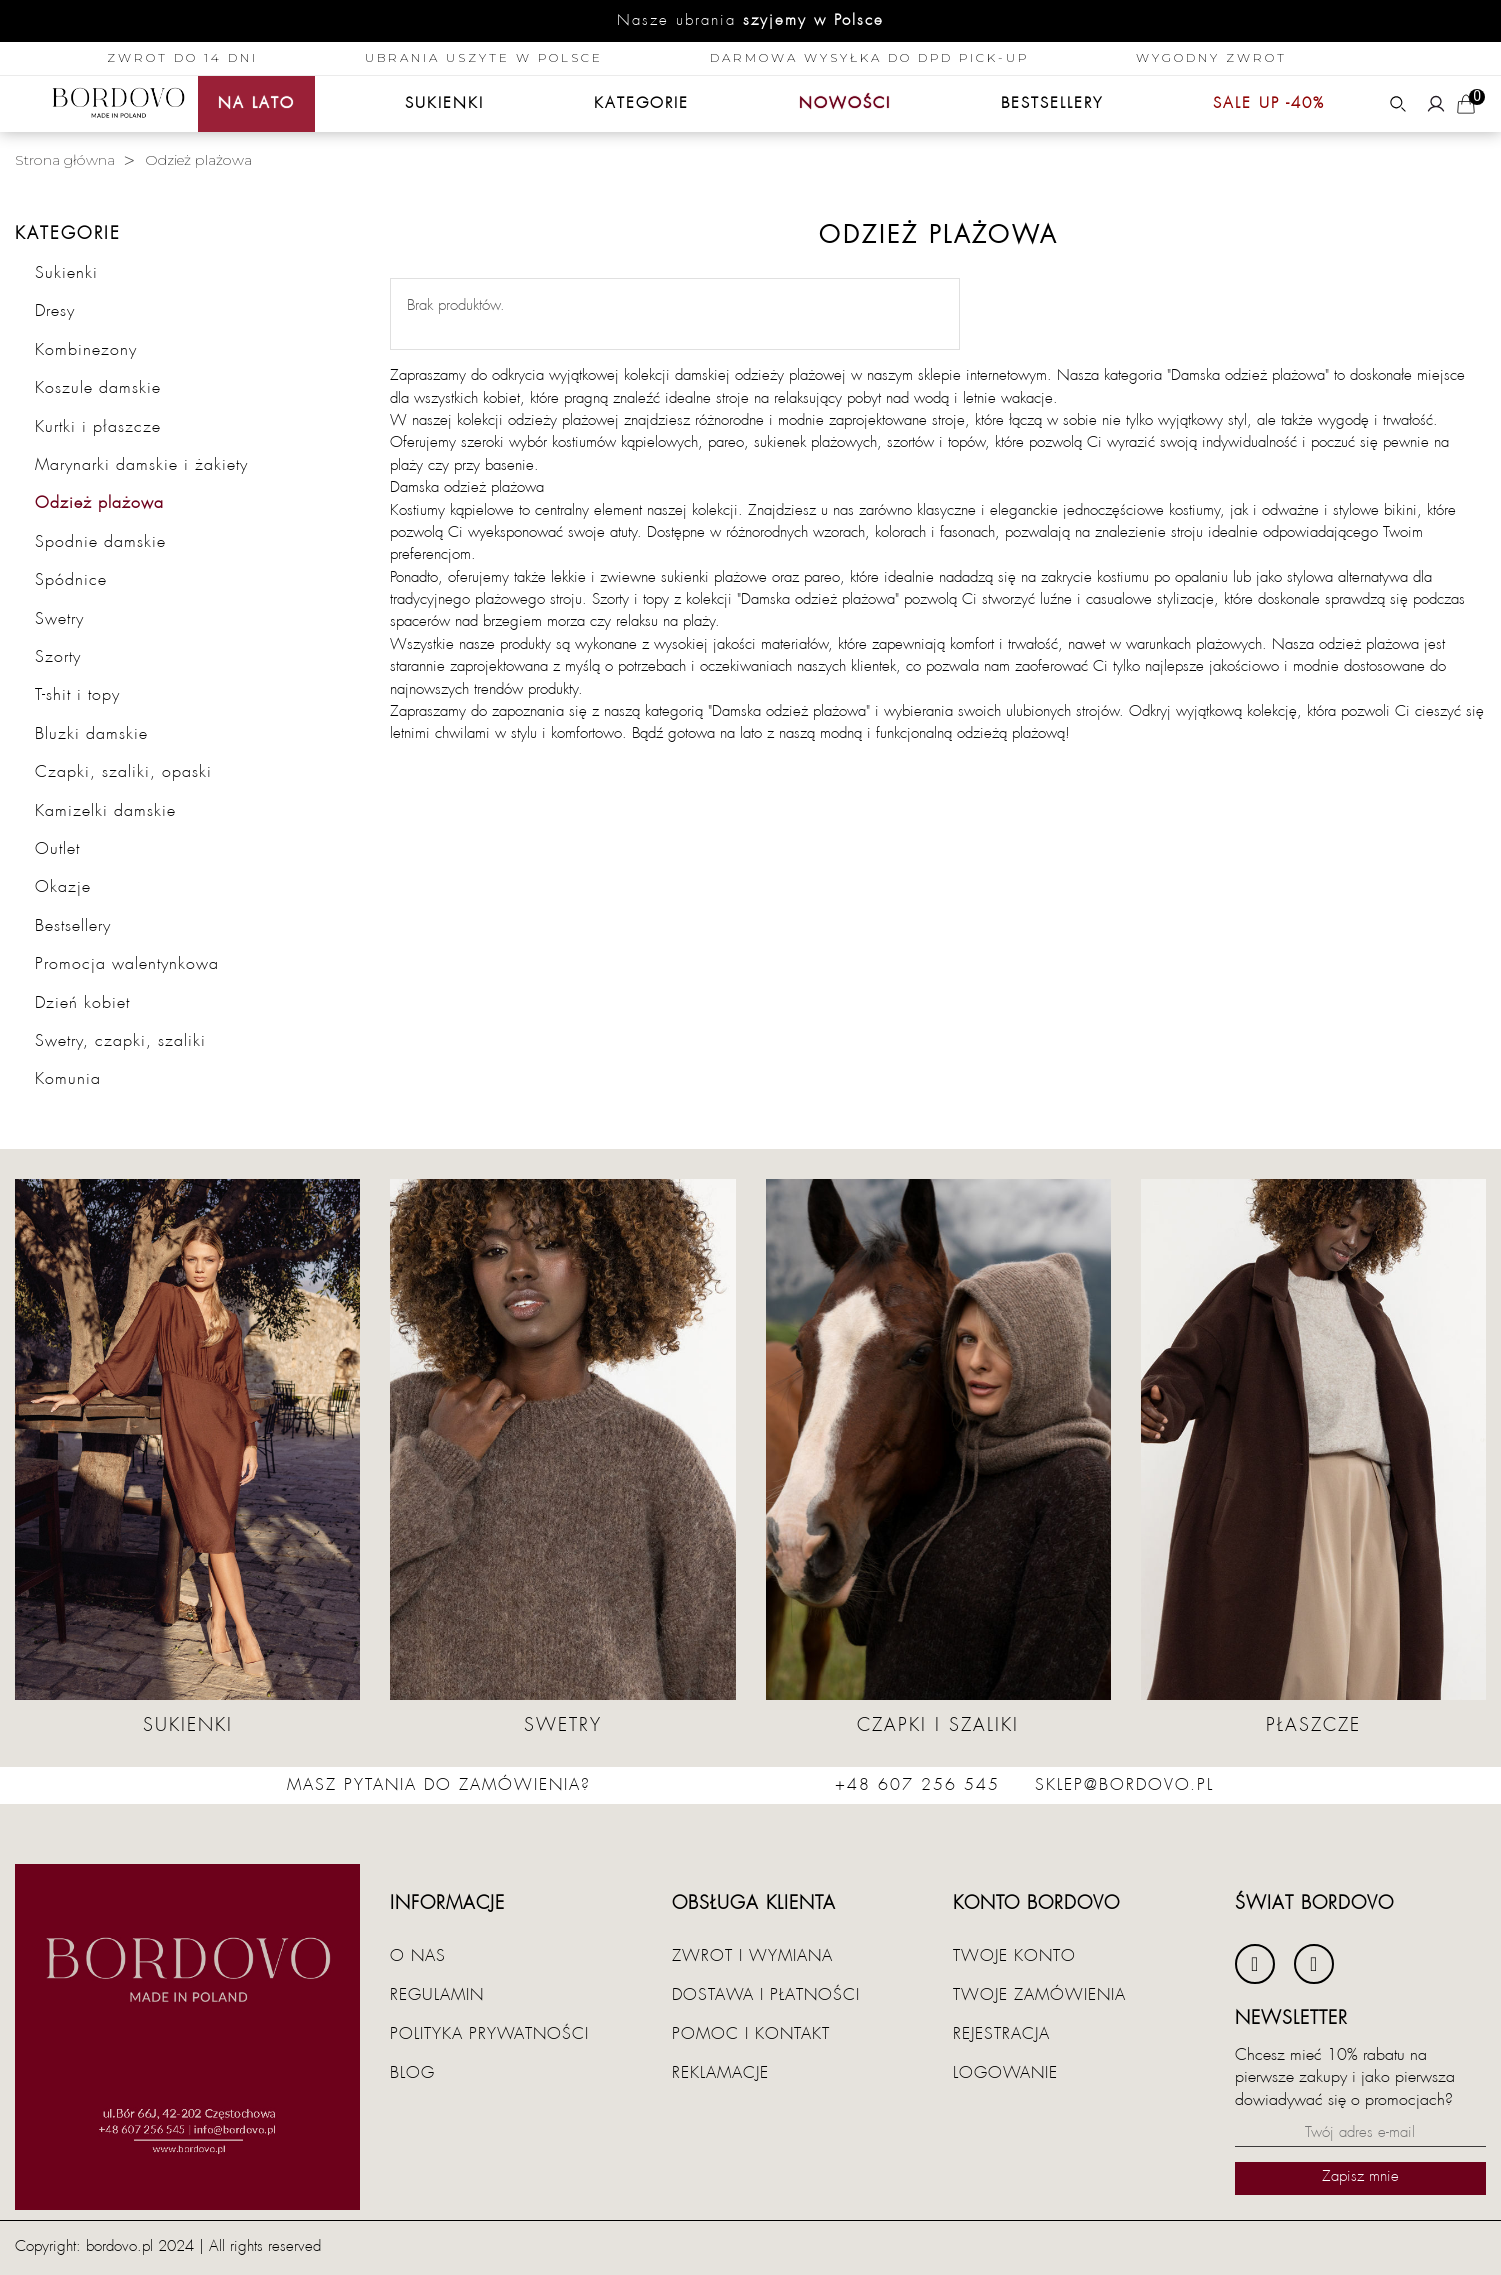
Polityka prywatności (489, 2034)
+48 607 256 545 (917, 1785)
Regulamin (437, 1995)
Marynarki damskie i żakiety (141, 465)
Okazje (63, 887)
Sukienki (66, 273)
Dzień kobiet (82, 1003)
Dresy (55, 311)
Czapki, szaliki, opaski (123, 772)
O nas (418, 1956)
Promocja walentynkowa (127, 964)
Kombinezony (86, 350)
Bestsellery (73, 926)
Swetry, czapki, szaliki (120, 1041)
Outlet (57, 849)
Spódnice (71, 580)
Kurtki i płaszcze (98, 427)
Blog (412, 2073)
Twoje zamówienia (1039, 1995)
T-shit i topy (77, 695)
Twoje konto (1014, 1956)
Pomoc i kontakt (751, 2034)
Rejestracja (1001, 2034)
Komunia (68, 1079)
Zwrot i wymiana (752, 1956)
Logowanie (1005, 2073)
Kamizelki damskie (105, 811)
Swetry (59, 619)
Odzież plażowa (99, 503)
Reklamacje (720, 2073)
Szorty (58, 657)
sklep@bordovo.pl (1124, 1785)
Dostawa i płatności (766, 1995)
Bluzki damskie (91, 734)
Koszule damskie (98, 388)
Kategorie (68, 234)
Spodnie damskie (100, 542)
